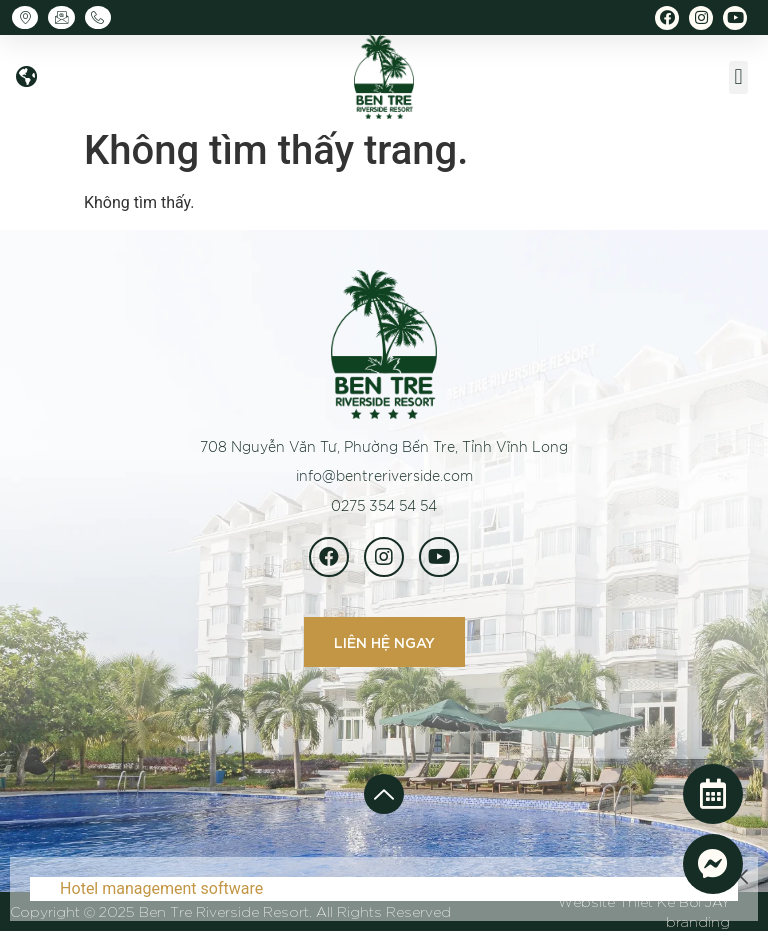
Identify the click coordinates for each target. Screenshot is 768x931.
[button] (26, 77)
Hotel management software (161, 888)
